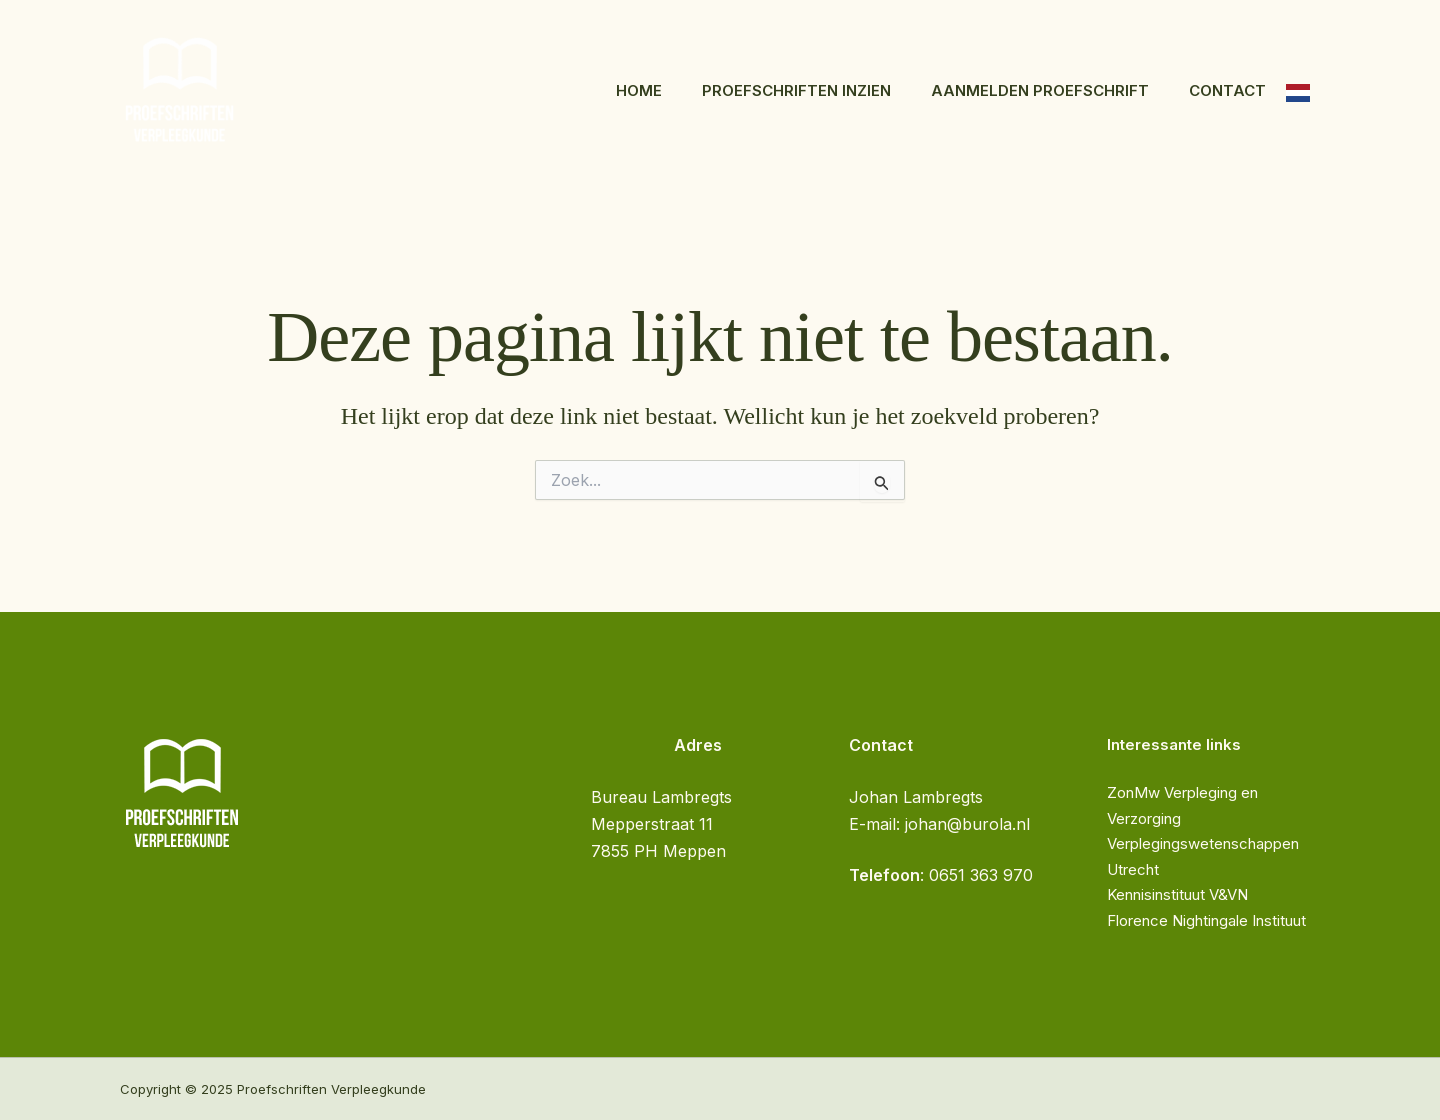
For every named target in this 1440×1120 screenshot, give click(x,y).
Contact (1227, 90)
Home (639, 90)
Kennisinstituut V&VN (1177, 894)
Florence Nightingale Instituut (1206, 920)
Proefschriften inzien (796, 90)
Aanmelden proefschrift (1040, 90)
